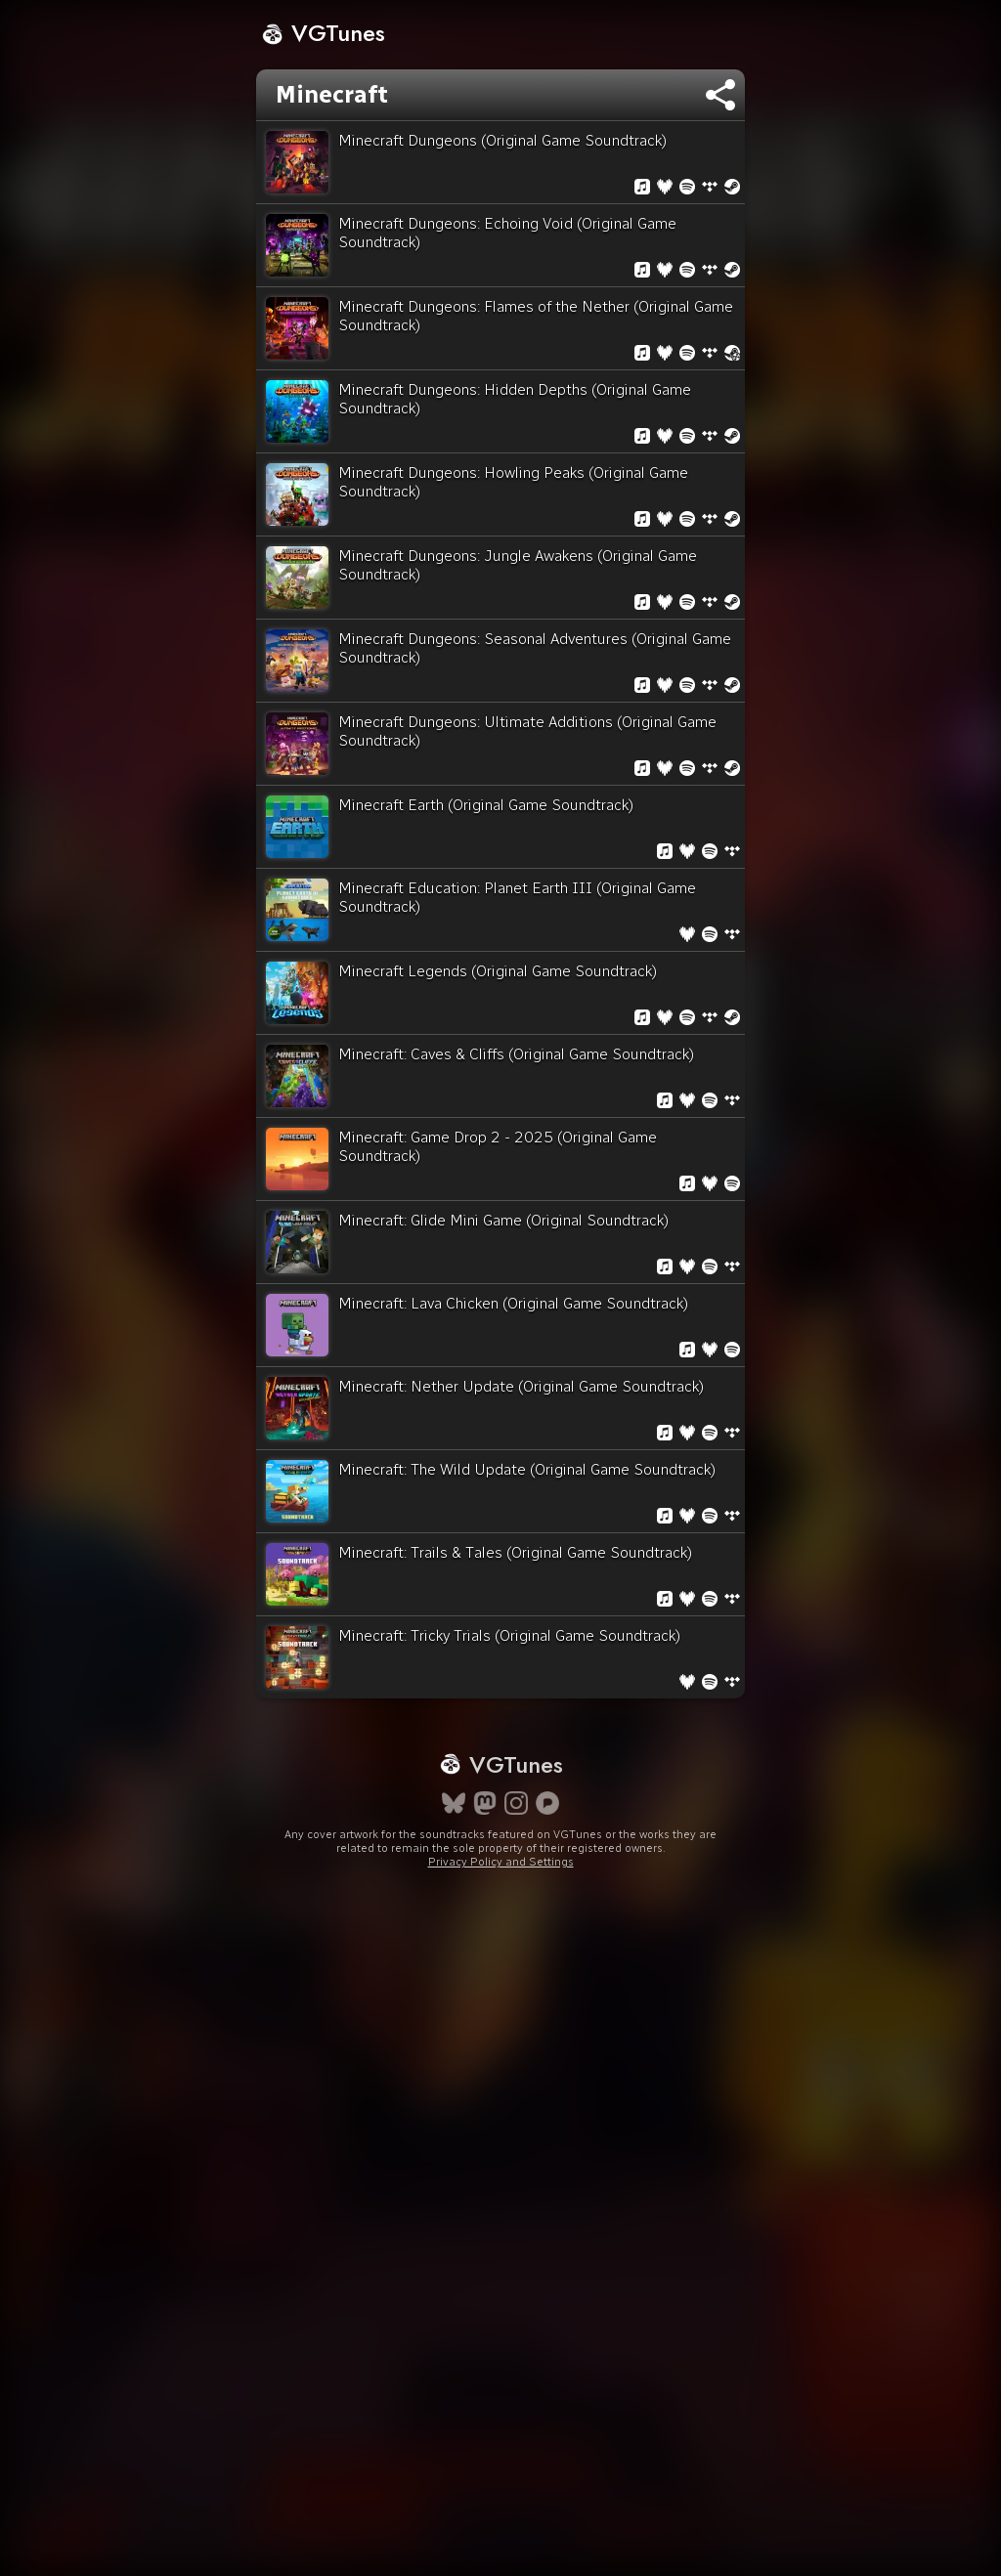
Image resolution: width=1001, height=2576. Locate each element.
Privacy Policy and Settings (501, 1861)
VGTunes (323, 33)
